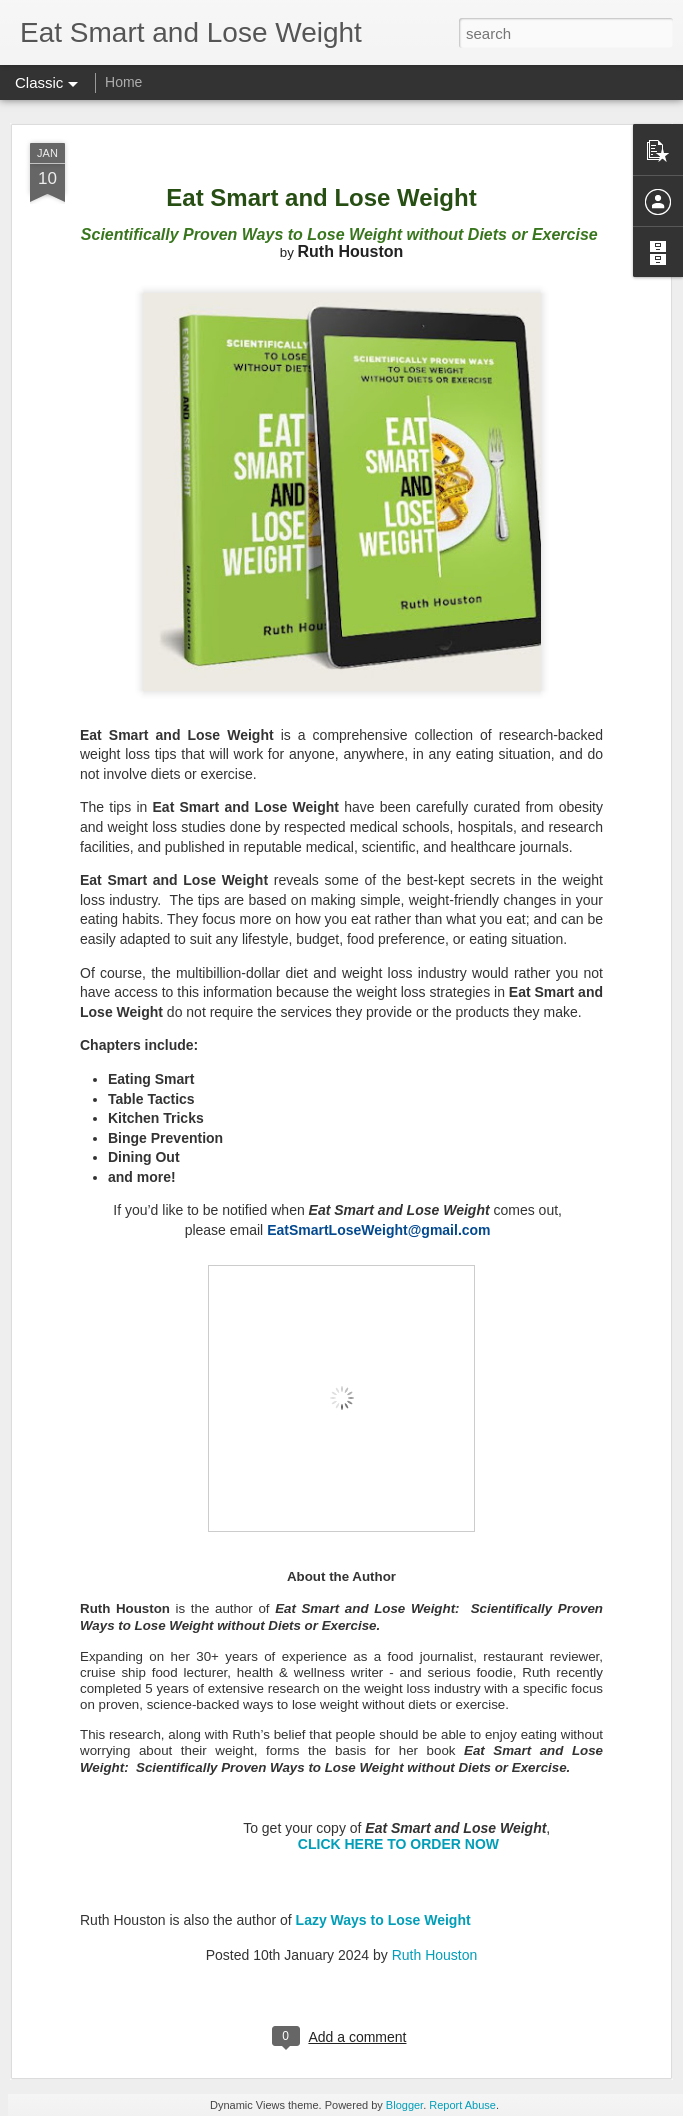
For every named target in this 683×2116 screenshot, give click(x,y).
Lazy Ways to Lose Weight (383, 1920)
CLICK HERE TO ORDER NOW (398, 1844)
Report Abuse (462, 2105)
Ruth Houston (435, 1955)
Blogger (404, 2105)
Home (123, 82)
